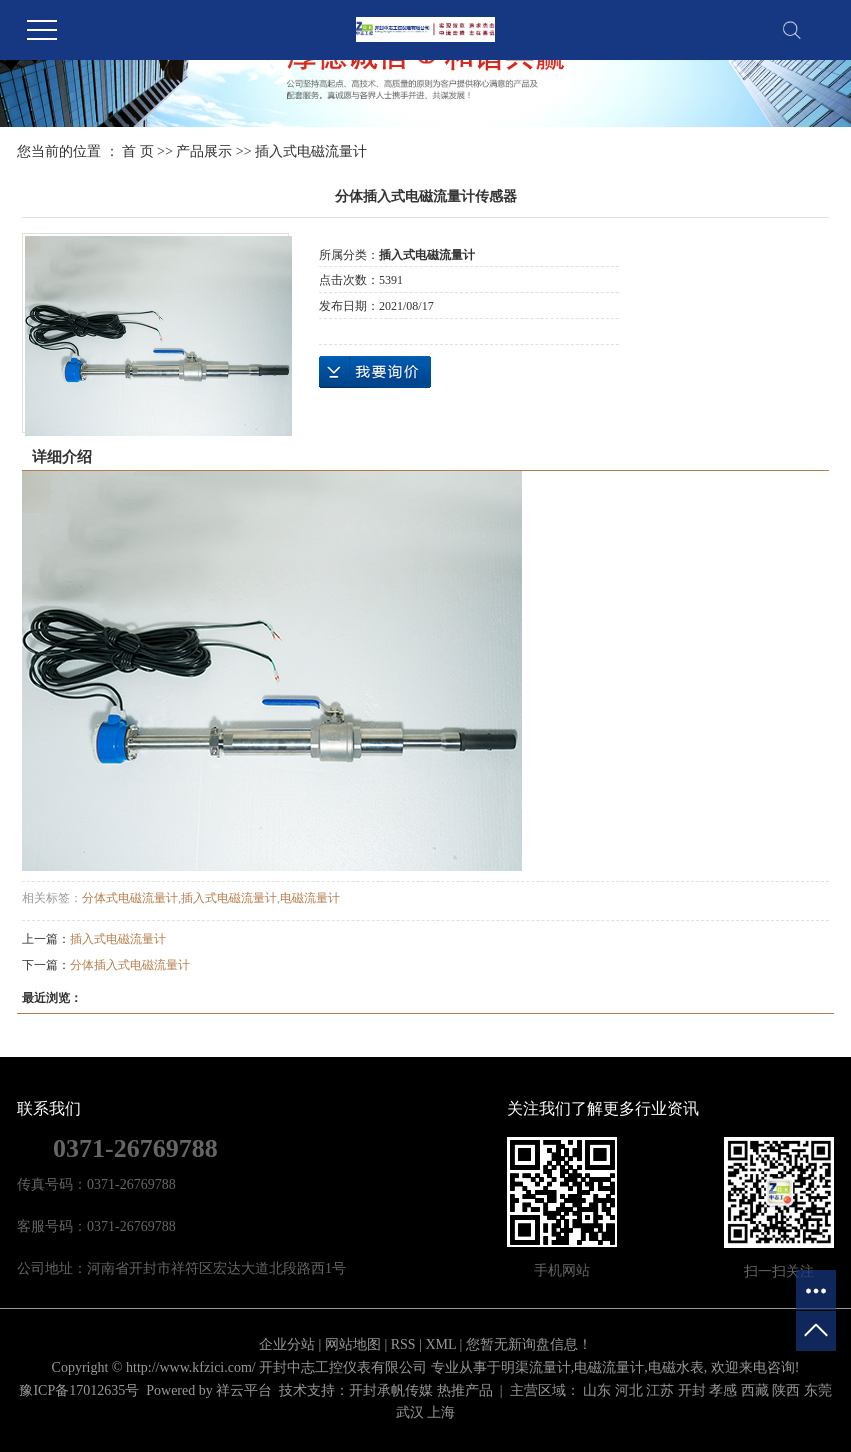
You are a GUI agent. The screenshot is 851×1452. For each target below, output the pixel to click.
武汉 (410, 1412)
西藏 (755, 1390)
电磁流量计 (310, 898)
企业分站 (287, 1344)
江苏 (660, 1390)
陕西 (786, 1390)
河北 (629, 1390)
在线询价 (375, 372)
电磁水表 (676, 1367)
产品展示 (204, 151)
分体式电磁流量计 (130, 898)
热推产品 (465, 1390)
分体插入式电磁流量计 (130, 965)
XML (440, 1344)
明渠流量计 (536, 1367)
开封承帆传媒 (391, 1390)
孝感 (723, 1390)
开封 (692, 1390)
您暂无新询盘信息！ (529, 1344)
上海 (441, 1412)
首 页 (138, 151)
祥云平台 (244, 1390)
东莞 (818, 1390)
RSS (403, 1344)
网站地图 (353, 1344)
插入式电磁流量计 (311, 151)
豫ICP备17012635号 (79, 1390)
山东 (597, 1390)
